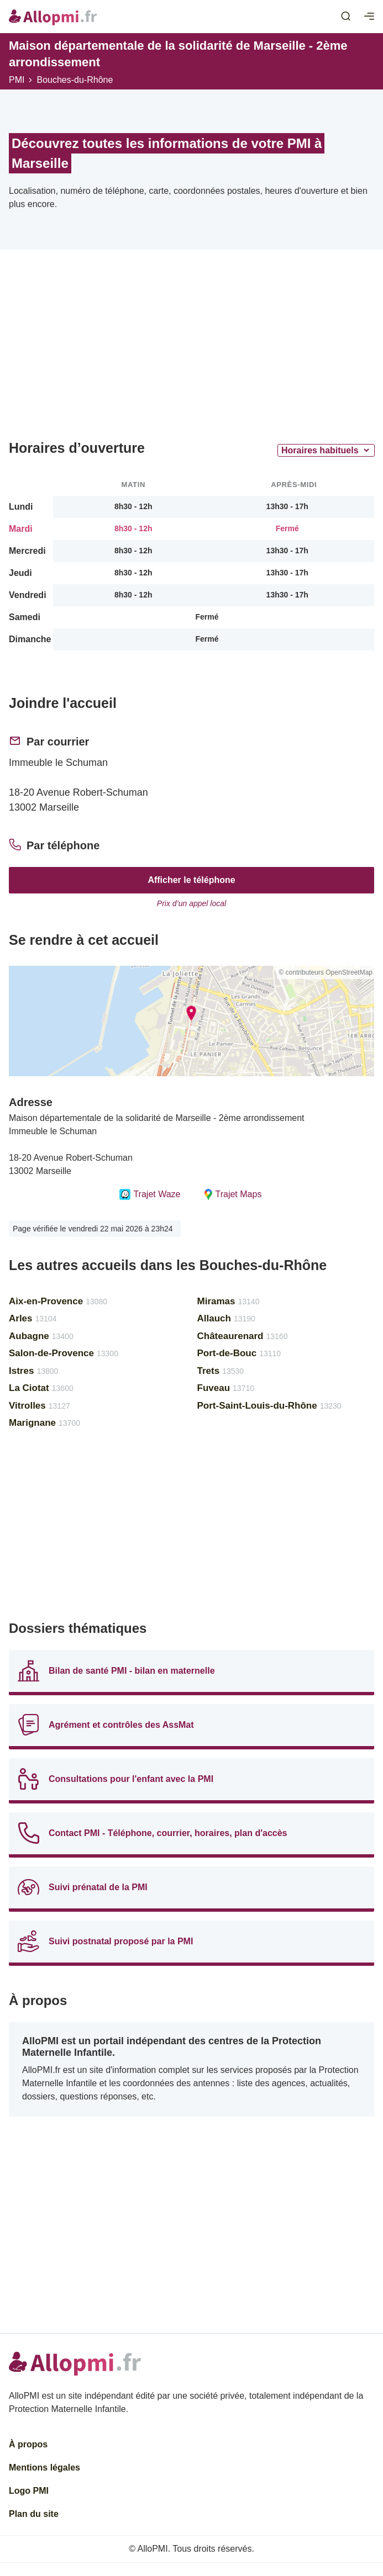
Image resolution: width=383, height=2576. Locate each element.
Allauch (226, 1318)
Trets (220, 1371)
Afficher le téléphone (191, 880)
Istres (33, 1371)
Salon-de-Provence (63, 1353)
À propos (28, 2444)
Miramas (228, 1301)
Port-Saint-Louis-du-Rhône (269, 1405)
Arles (32, 1318)
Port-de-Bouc (239, 1353)
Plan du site (34, 2514)
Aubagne (41, 1336)
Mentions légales (44, 2467)
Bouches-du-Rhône (74, 79)
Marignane (44, 1422)
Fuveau (225, 1388)
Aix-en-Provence (58, 1301)
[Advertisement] (191, 349)
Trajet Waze (149, 1194)
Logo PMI (29, 2490)
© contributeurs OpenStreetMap (325, 972)
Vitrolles (39, 1405)
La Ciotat (41, 1388)
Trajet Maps (232, 1194)
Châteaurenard (242, 1336)
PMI (16, 79)
